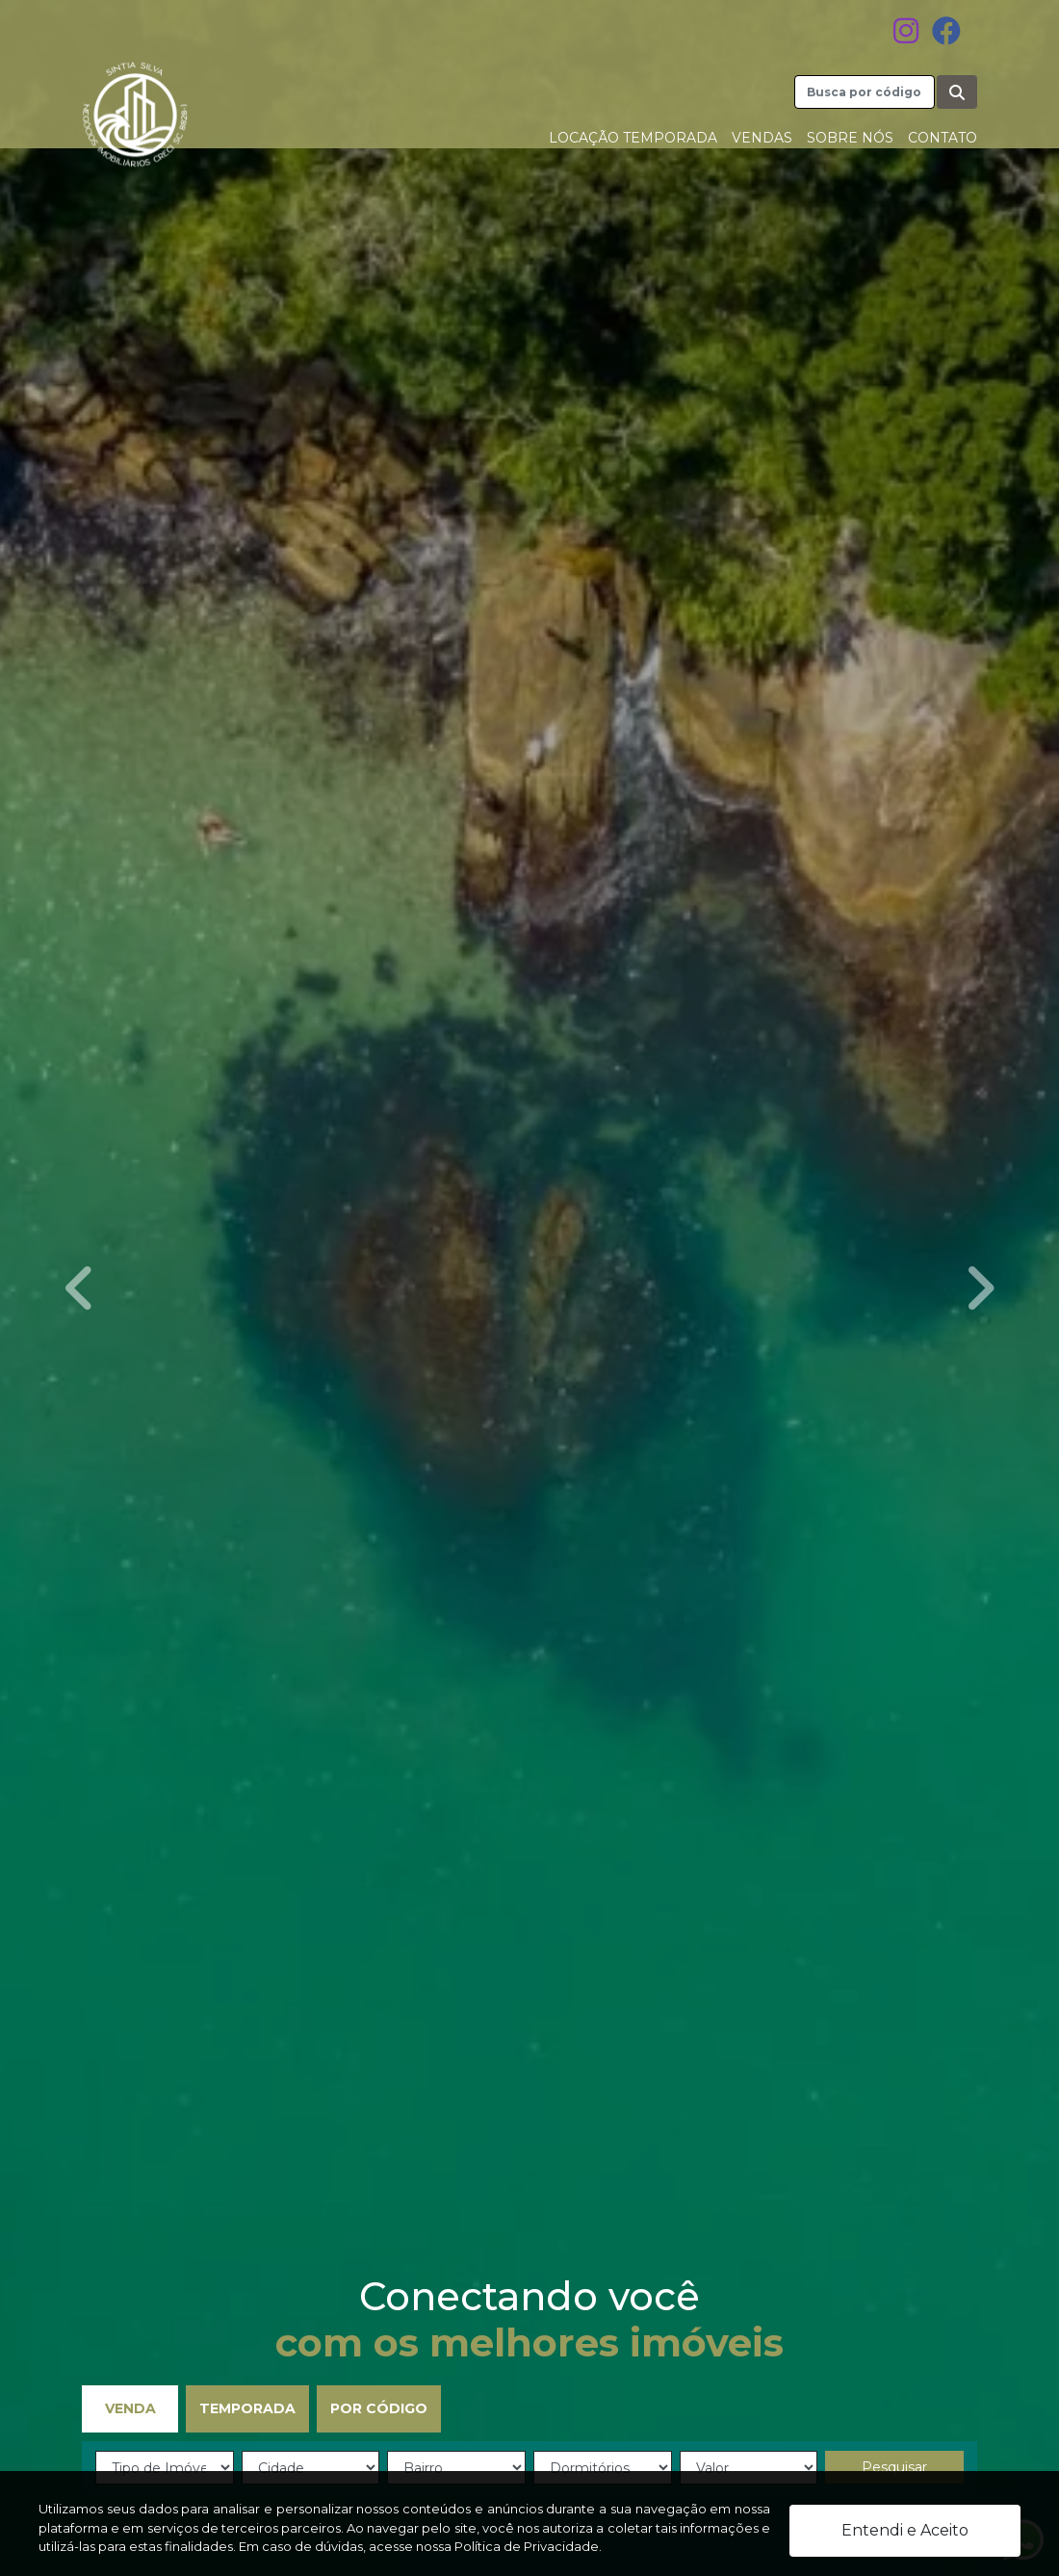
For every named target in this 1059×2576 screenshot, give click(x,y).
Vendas (762, 137)
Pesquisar (894, 2467)
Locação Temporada (633, 137)
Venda (130, 2408)
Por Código (378, 2408)
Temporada (247, 2408)
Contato (942, 137)
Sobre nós (850, 137)
